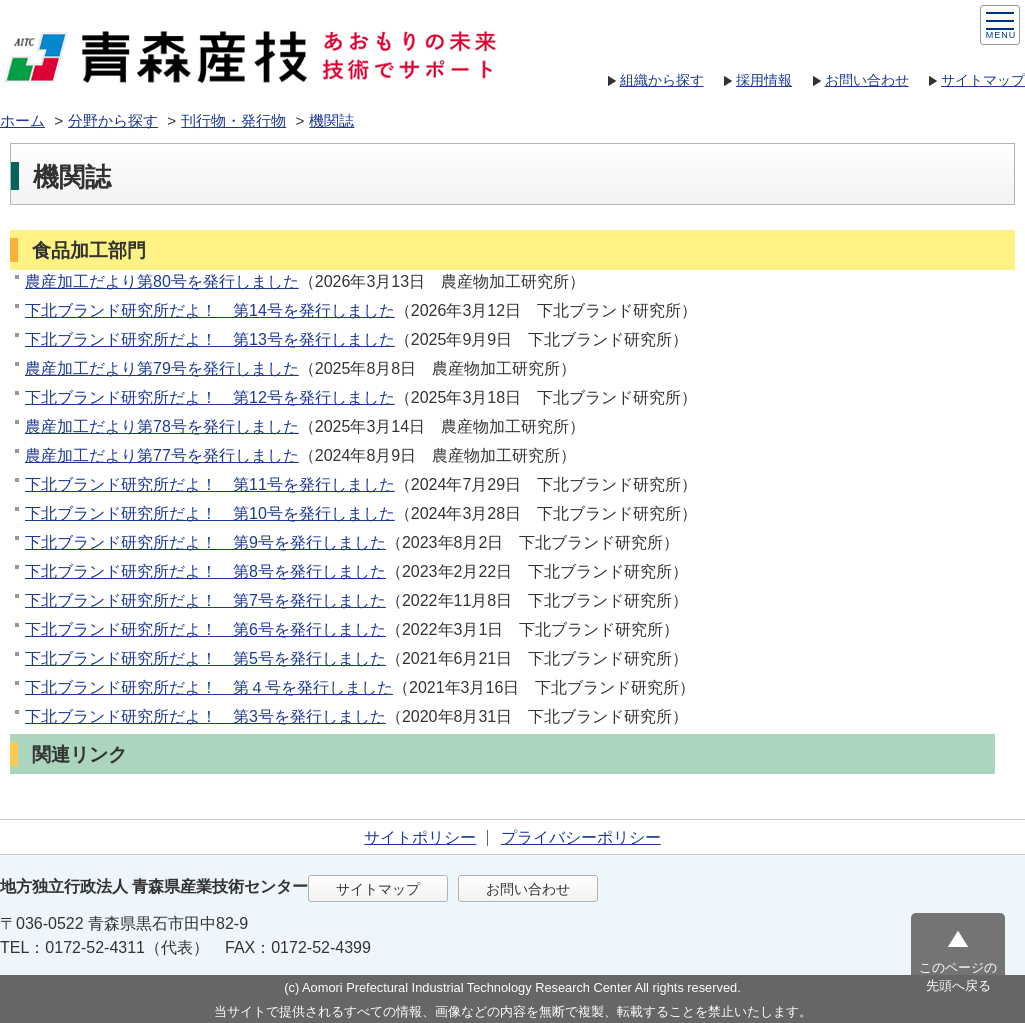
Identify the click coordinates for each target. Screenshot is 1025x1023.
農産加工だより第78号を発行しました (162, 426)
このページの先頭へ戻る (958, 976)
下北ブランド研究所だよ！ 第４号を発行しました (209, 687)
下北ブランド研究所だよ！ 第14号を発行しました (210, 310)
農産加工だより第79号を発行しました (162, 368)
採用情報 (764, 80)
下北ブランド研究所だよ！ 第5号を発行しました (205, 658)
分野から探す (113, 120)
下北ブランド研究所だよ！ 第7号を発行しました (205, 600)
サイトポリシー (420, 837)
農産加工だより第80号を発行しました (162, 281)
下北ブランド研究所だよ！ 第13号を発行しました (210, 339)
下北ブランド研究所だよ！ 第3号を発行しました (205, 716)
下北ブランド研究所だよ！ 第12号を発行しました (210, 397)
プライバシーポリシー (581, 837)
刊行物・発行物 (233, 120)
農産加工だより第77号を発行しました (162, 455)
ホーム (22, 120)
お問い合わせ (867, 80)
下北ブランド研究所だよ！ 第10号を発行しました (210, 513)
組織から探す (662, 80)
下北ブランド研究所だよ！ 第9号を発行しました (205, 542)
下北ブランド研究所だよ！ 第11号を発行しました (210, 484)
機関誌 (331, 120)
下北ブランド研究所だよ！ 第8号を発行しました (205, 571)
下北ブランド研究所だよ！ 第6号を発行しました (205, 629)
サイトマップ (983, 80)
